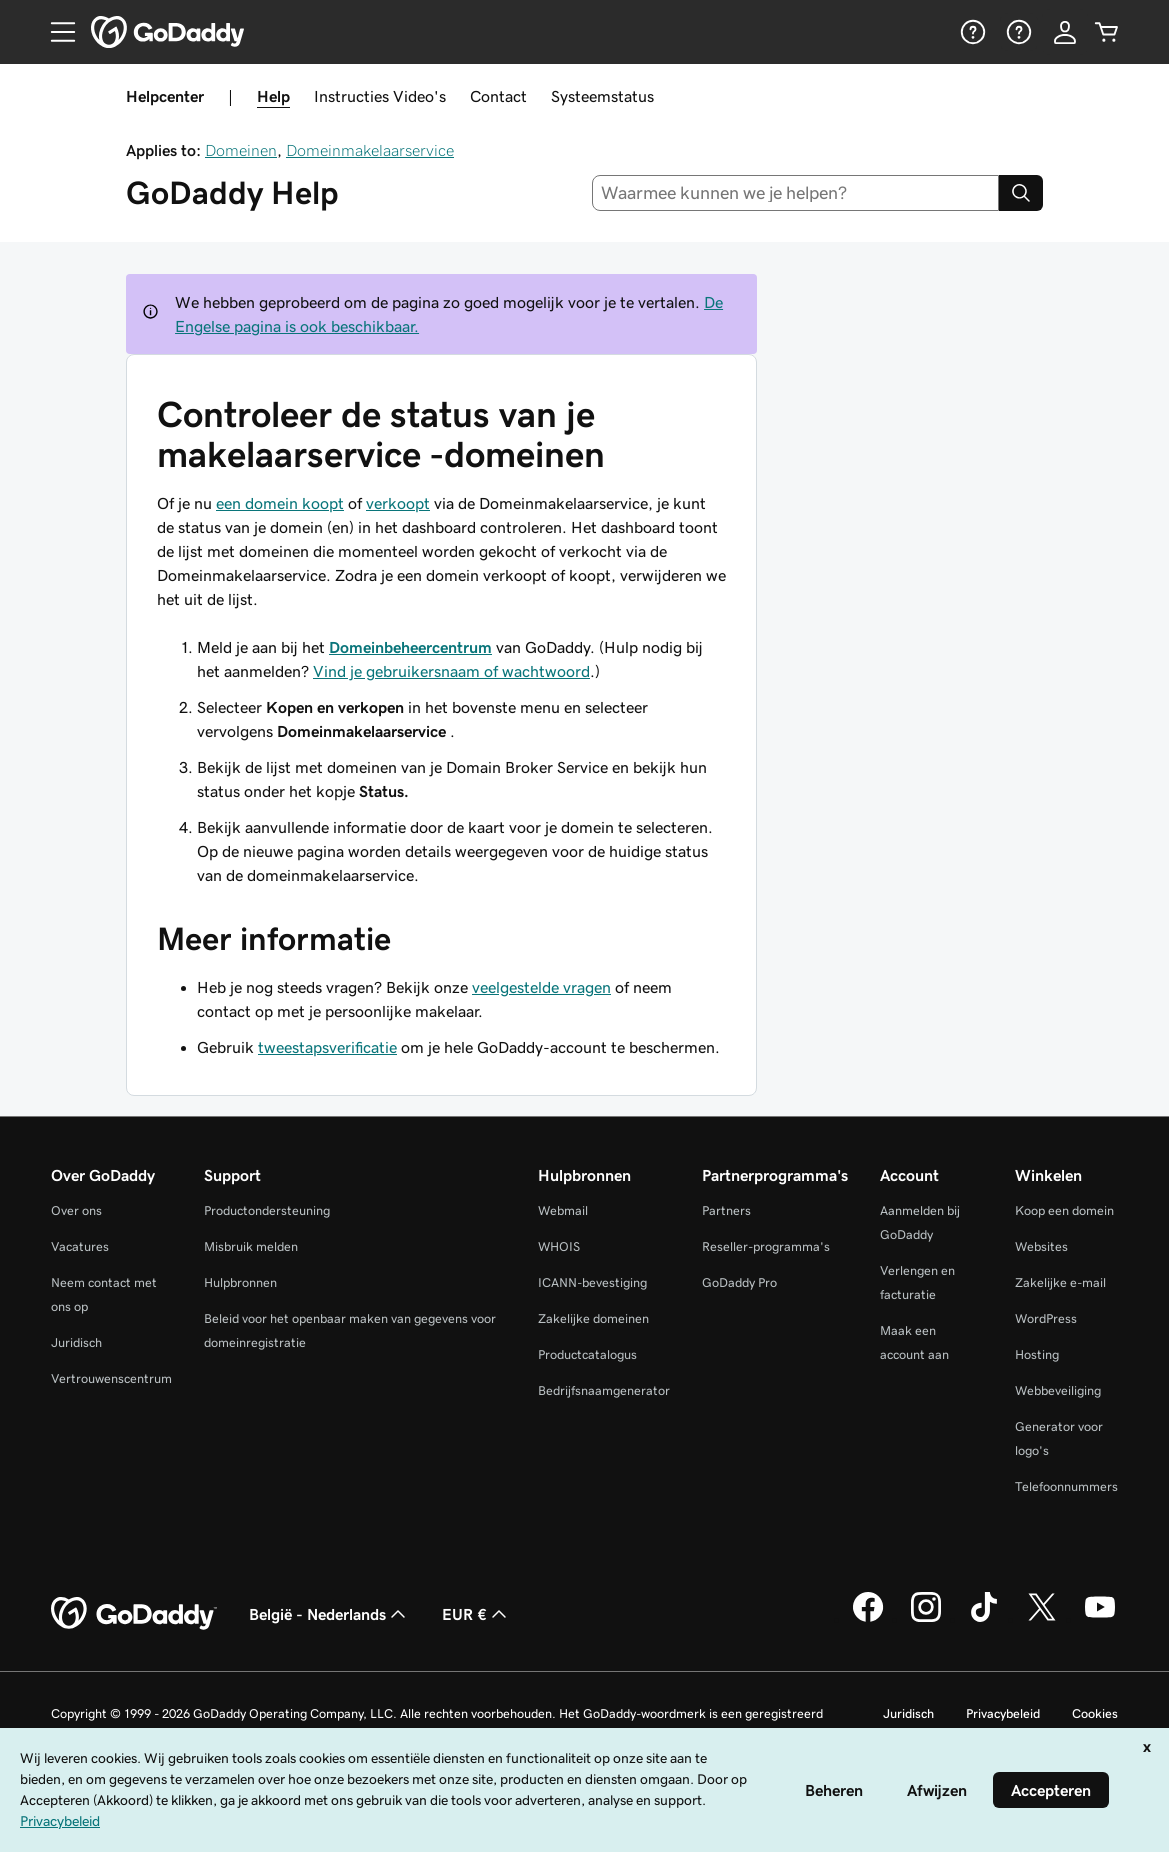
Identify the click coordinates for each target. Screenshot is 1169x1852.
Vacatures (80, 1246)
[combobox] (795, 193)
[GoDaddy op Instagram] (926, 1619)
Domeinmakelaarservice (370, 150)
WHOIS (559, 1246)
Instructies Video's (380, 96)
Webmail (563, 1210)
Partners (726, 1210)
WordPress (1046, 1318)
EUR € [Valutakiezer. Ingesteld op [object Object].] (476, 1614)
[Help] (971, 32)
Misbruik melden (251, 1246)
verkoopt (398, 503)
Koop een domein (1064, 1210)
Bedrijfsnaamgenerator (604, 1390)
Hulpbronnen (240, 1282)
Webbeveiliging (1058, 1390)
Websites (1041, 1246)
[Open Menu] (55, 32)
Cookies (1095, 1713)
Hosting (1037, 1354)
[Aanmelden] (1065, 32)
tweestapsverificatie (327, 1047)
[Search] (1021, 193)
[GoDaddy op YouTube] (1100, 1619)
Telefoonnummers (1066, 1486)
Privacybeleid (1003, 1713)
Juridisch (76, 1342)
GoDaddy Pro (739, 1282)
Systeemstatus (602, 96)
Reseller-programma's (766, 1246)
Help (273, 96)
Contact (498, 96)
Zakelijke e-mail (1060, 1282)
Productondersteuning (267, 1210)
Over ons (76, 1210)
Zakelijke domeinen (593, 1318)
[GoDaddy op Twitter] (1042, 1619)
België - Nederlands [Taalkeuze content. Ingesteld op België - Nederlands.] (329, 1614)
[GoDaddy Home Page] (134, 1614)
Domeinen (241, 150)
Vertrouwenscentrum (111, 1378)
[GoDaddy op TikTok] (984, 1619)
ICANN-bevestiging (592, 1282)
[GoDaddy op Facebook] (868, 1619)
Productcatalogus (587, 1354)
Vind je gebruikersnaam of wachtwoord (451, 671)
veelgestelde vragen (541, 987)
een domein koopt (280, 503)
